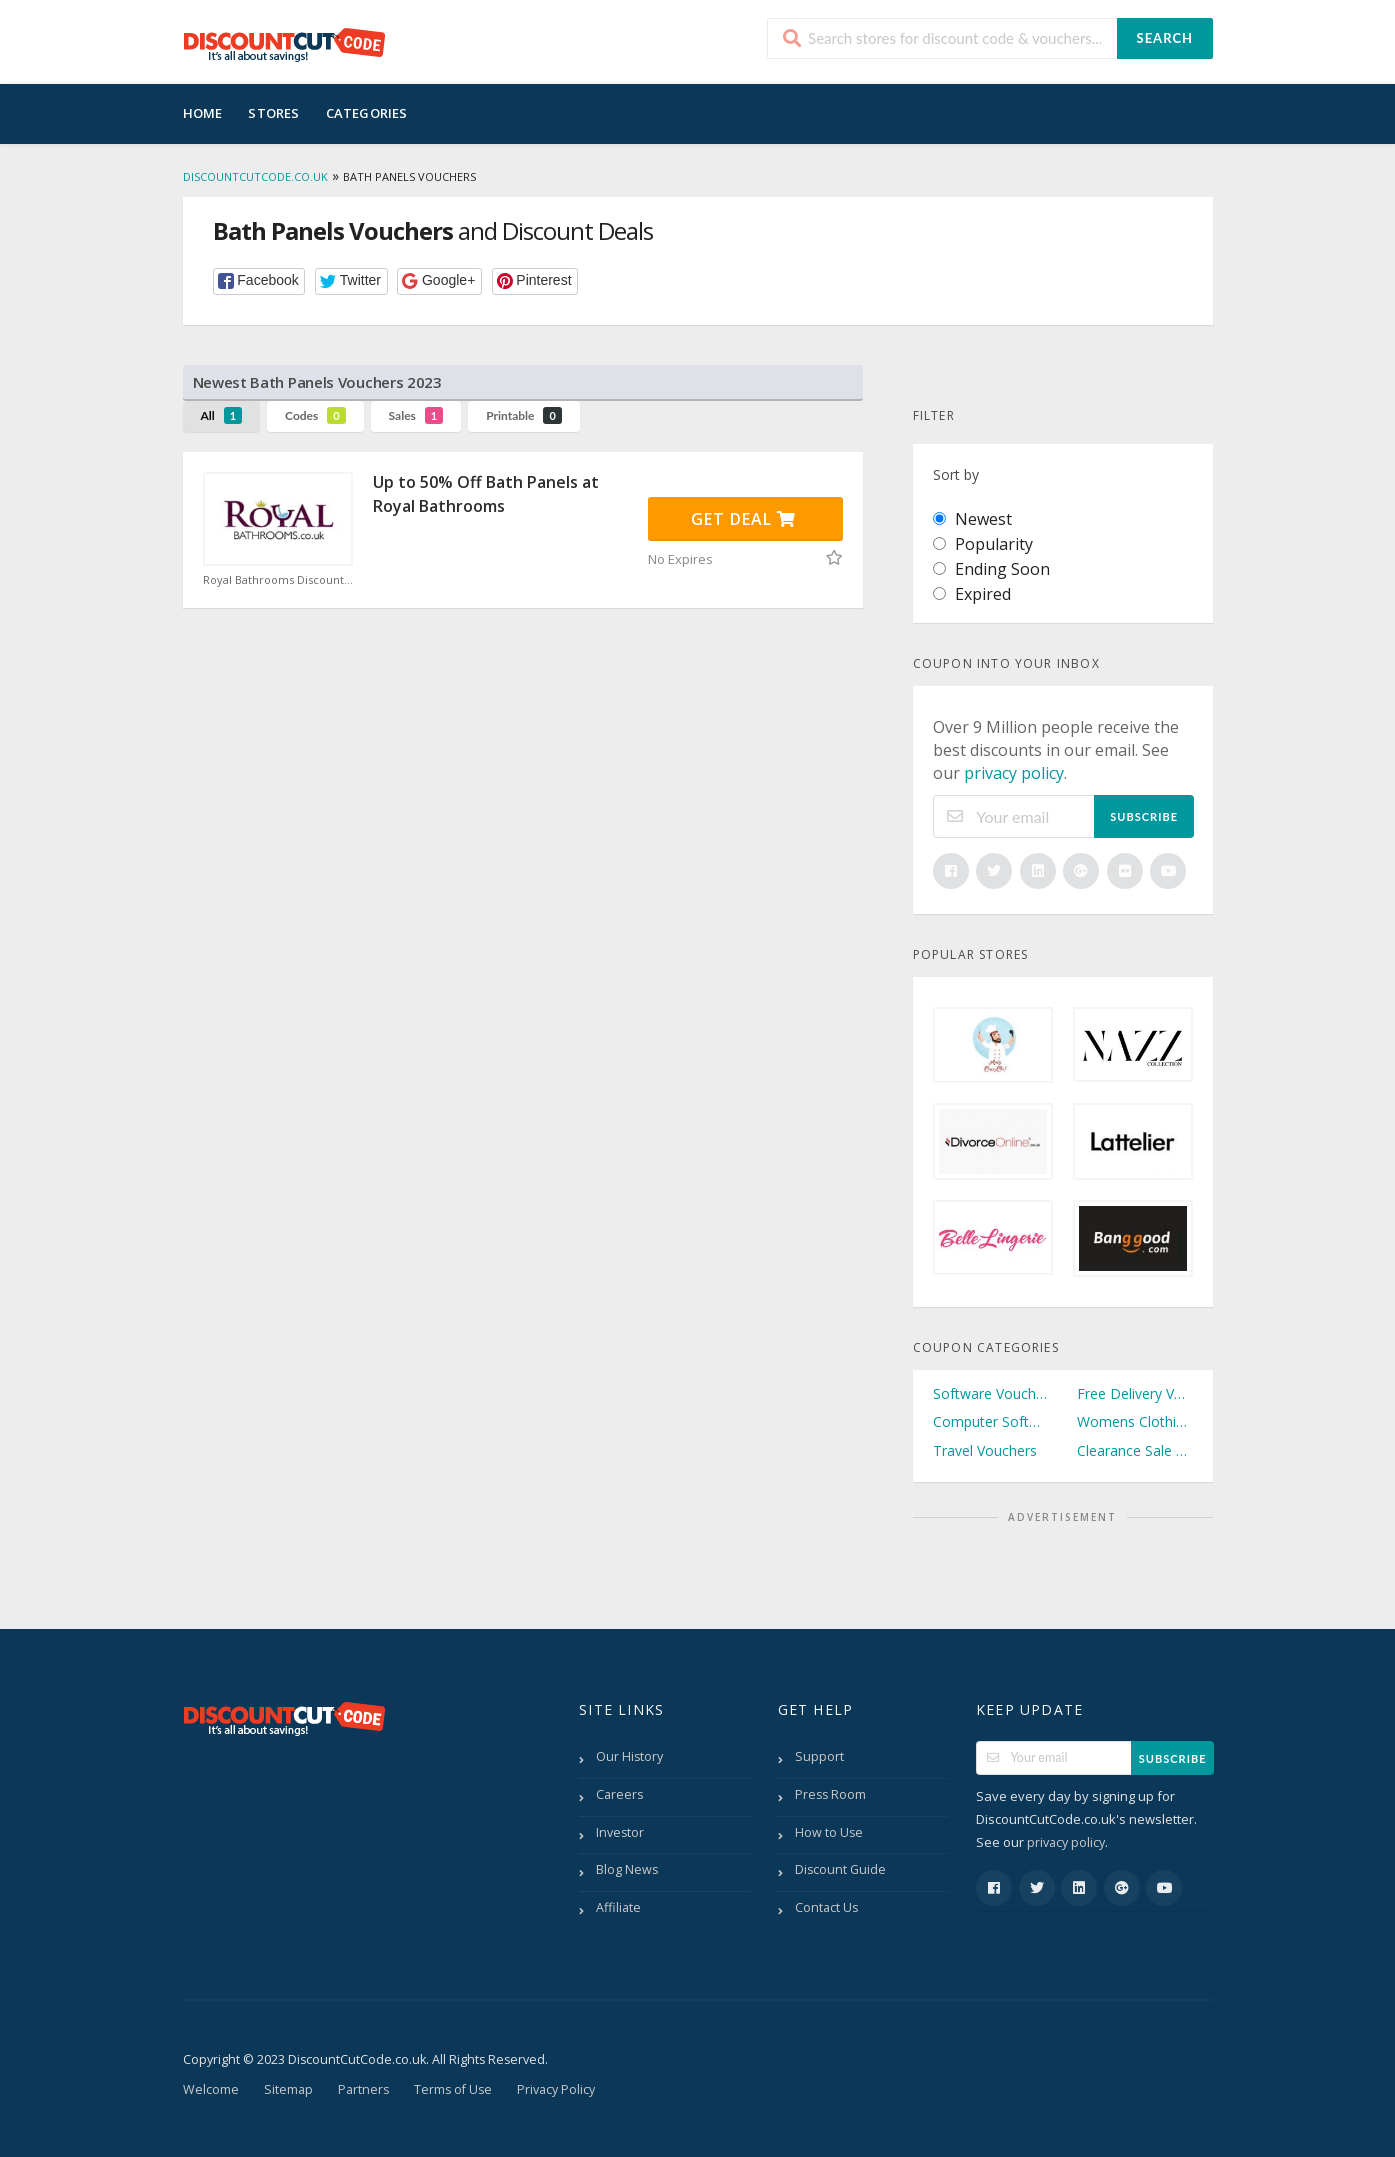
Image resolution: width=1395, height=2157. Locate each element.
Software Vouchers (991, 1393)
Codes (315, 415)
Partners (363, 2089)
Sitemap (288, 2089)
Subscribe (1144, 816)
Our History (629, 1756)
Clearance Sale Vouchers (1135, 1450)
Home (203, 113)
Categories (367, 113)
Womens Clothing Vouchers (1135, 1421)
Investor (620, 1832)
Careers (619, 1794)
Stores (273, 113)
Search (1165, 38)
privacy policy (1014, 773)
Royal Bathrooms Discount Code (278, 580)
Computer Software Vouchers (991, 1421)
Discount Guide (840, 1869)
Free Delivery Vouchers (1135, 1393)
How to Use (829, 1832)
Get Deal (743, 519)
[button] (259, 281)
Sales (416, 415)
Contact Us (826, 1907)
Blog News (627, 1869)
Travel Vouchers (985, 1450)
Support (819, 1756)
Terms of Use (453, 2089)
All (222, 415)
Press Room (830, 1794)
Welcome (211, 2089)
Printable (524, 415)
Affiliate (618, 1907)
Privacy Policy (556, 2089)
